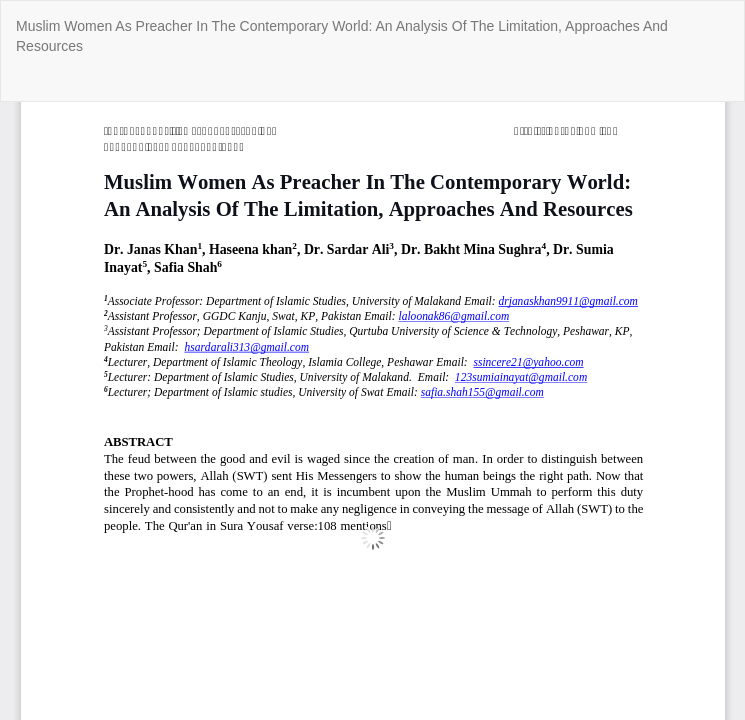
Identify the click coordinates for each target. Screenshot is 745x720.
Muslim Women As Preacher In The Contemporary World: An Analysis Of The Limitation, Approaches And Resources (342, 36)
